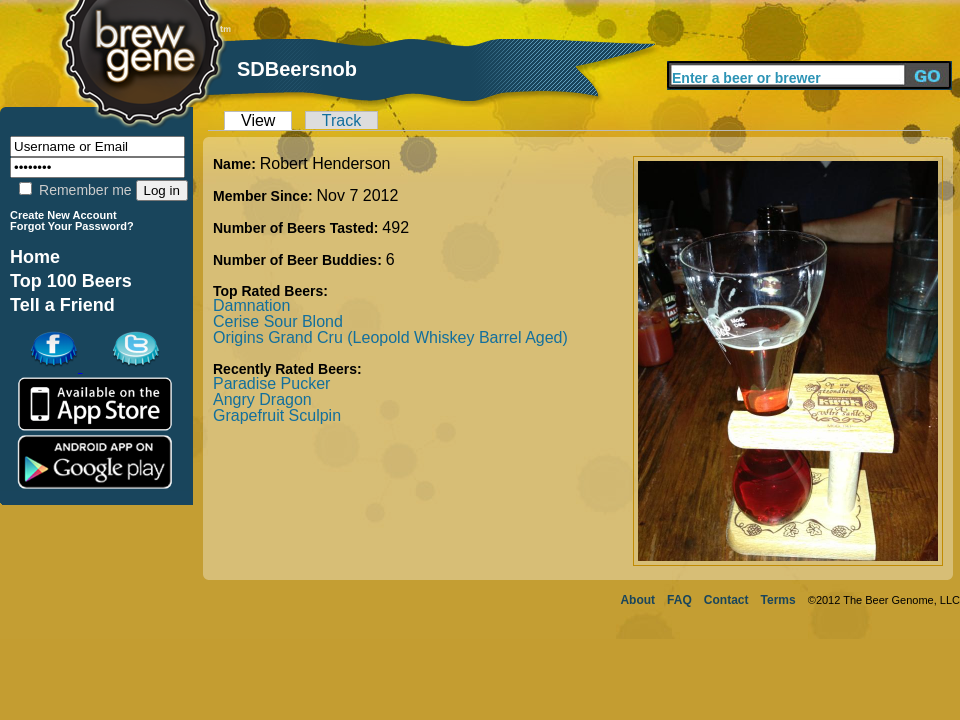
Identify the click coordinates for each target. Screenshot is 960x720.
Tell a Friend (62, 305)
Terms (778, 600)
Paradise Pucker (271, 383)
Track (341, 120)
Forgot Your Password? (72, 226)
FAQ (679, 600)
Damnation (251, 305)
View (258, 120)
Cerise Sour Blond (278, 321)
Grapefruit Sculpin (277, 415)
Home (35, 257)
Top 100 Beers (71, 281)
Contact (726, 600)
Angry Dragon (262, 399)
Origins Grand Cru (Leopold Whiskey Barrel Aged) (390, 337)
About (637, 600)
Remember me (75, 190)
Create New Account (63, 215)
